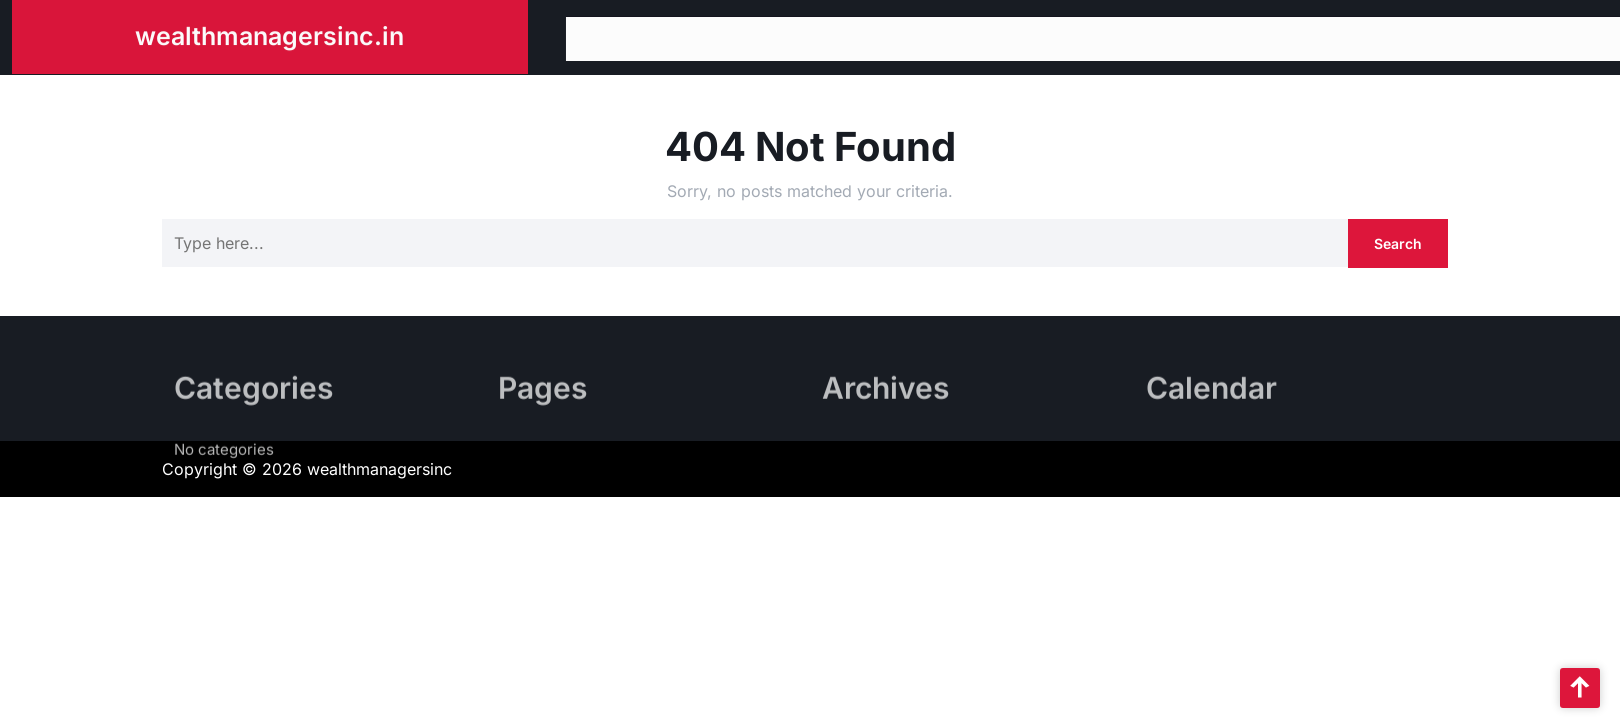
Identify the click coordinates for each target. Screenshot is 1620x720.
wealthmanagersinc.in (269, 33)
